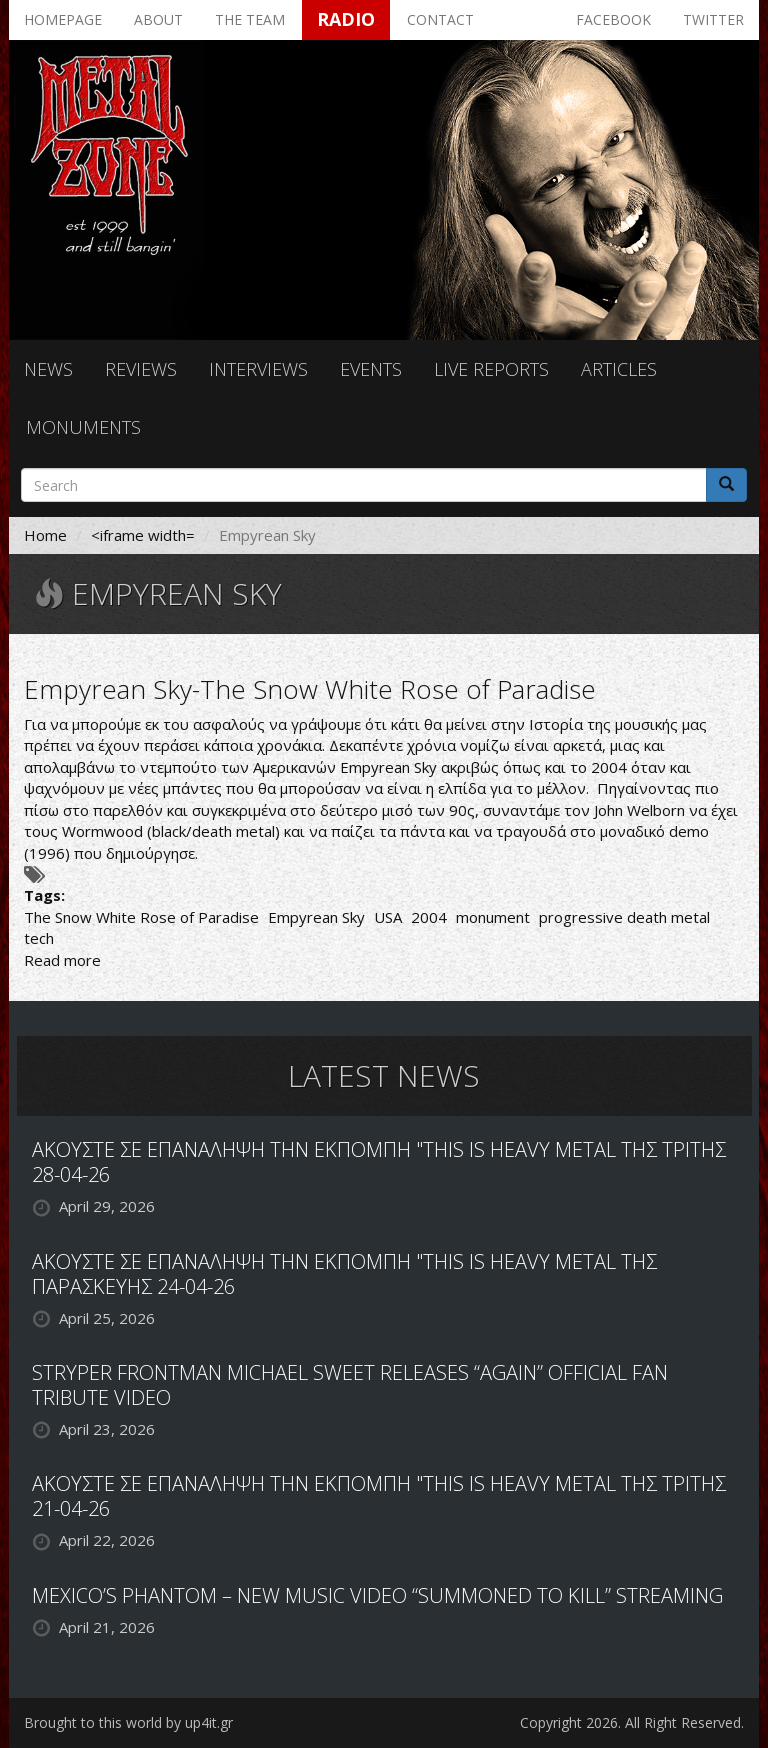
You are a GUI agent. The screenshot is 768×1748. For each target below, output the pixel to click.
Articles (619, 369)
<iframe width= (143, 535)
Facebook (613, 19)
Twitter (713, 19)
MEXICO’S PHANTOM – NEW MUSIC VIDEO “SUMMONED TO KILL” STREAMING (377, 1595)
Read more (62, 960)
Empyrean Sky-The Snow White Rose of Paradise (310, 689)
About (158, 19)
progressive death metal (624, 917)
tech (39, 938)
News (48, 369)
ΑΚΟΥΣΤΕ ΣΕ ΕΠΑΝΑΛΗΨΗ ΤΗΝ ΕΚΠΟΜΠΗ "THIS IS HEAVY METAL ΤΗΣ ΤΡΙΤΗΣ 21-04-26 (379, 1496)
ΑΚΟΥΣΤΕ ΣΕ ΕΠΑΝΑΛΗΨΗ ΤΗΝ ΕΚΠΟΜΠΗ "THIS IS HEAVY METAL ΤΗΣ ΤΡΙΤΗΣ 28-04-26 (379, 1162)
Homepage (63, 19)
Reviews (141, 369)
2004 (429, 917)
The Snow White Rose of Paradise (141, 917)
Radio (346, 19)
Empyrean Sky (316, 917)
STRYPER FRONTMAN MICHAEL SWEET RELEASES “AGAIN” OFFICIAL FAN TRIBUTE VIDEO (350, 1385)
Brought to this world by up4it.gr (128, 1722)
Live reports (491, 369)
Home (45, 535)
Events (371, 369)
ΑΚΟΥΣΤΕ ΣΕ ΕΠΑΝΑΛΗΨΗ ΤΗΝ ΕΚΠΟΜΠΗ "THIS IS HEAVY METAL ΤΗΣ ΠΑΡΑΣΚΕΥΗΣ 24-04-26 (344, 1274)
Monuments (83, 427)
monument (493, 917)
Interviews (258, 369)
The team (250, 19)
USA (388, 917)
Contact (440, 19)
